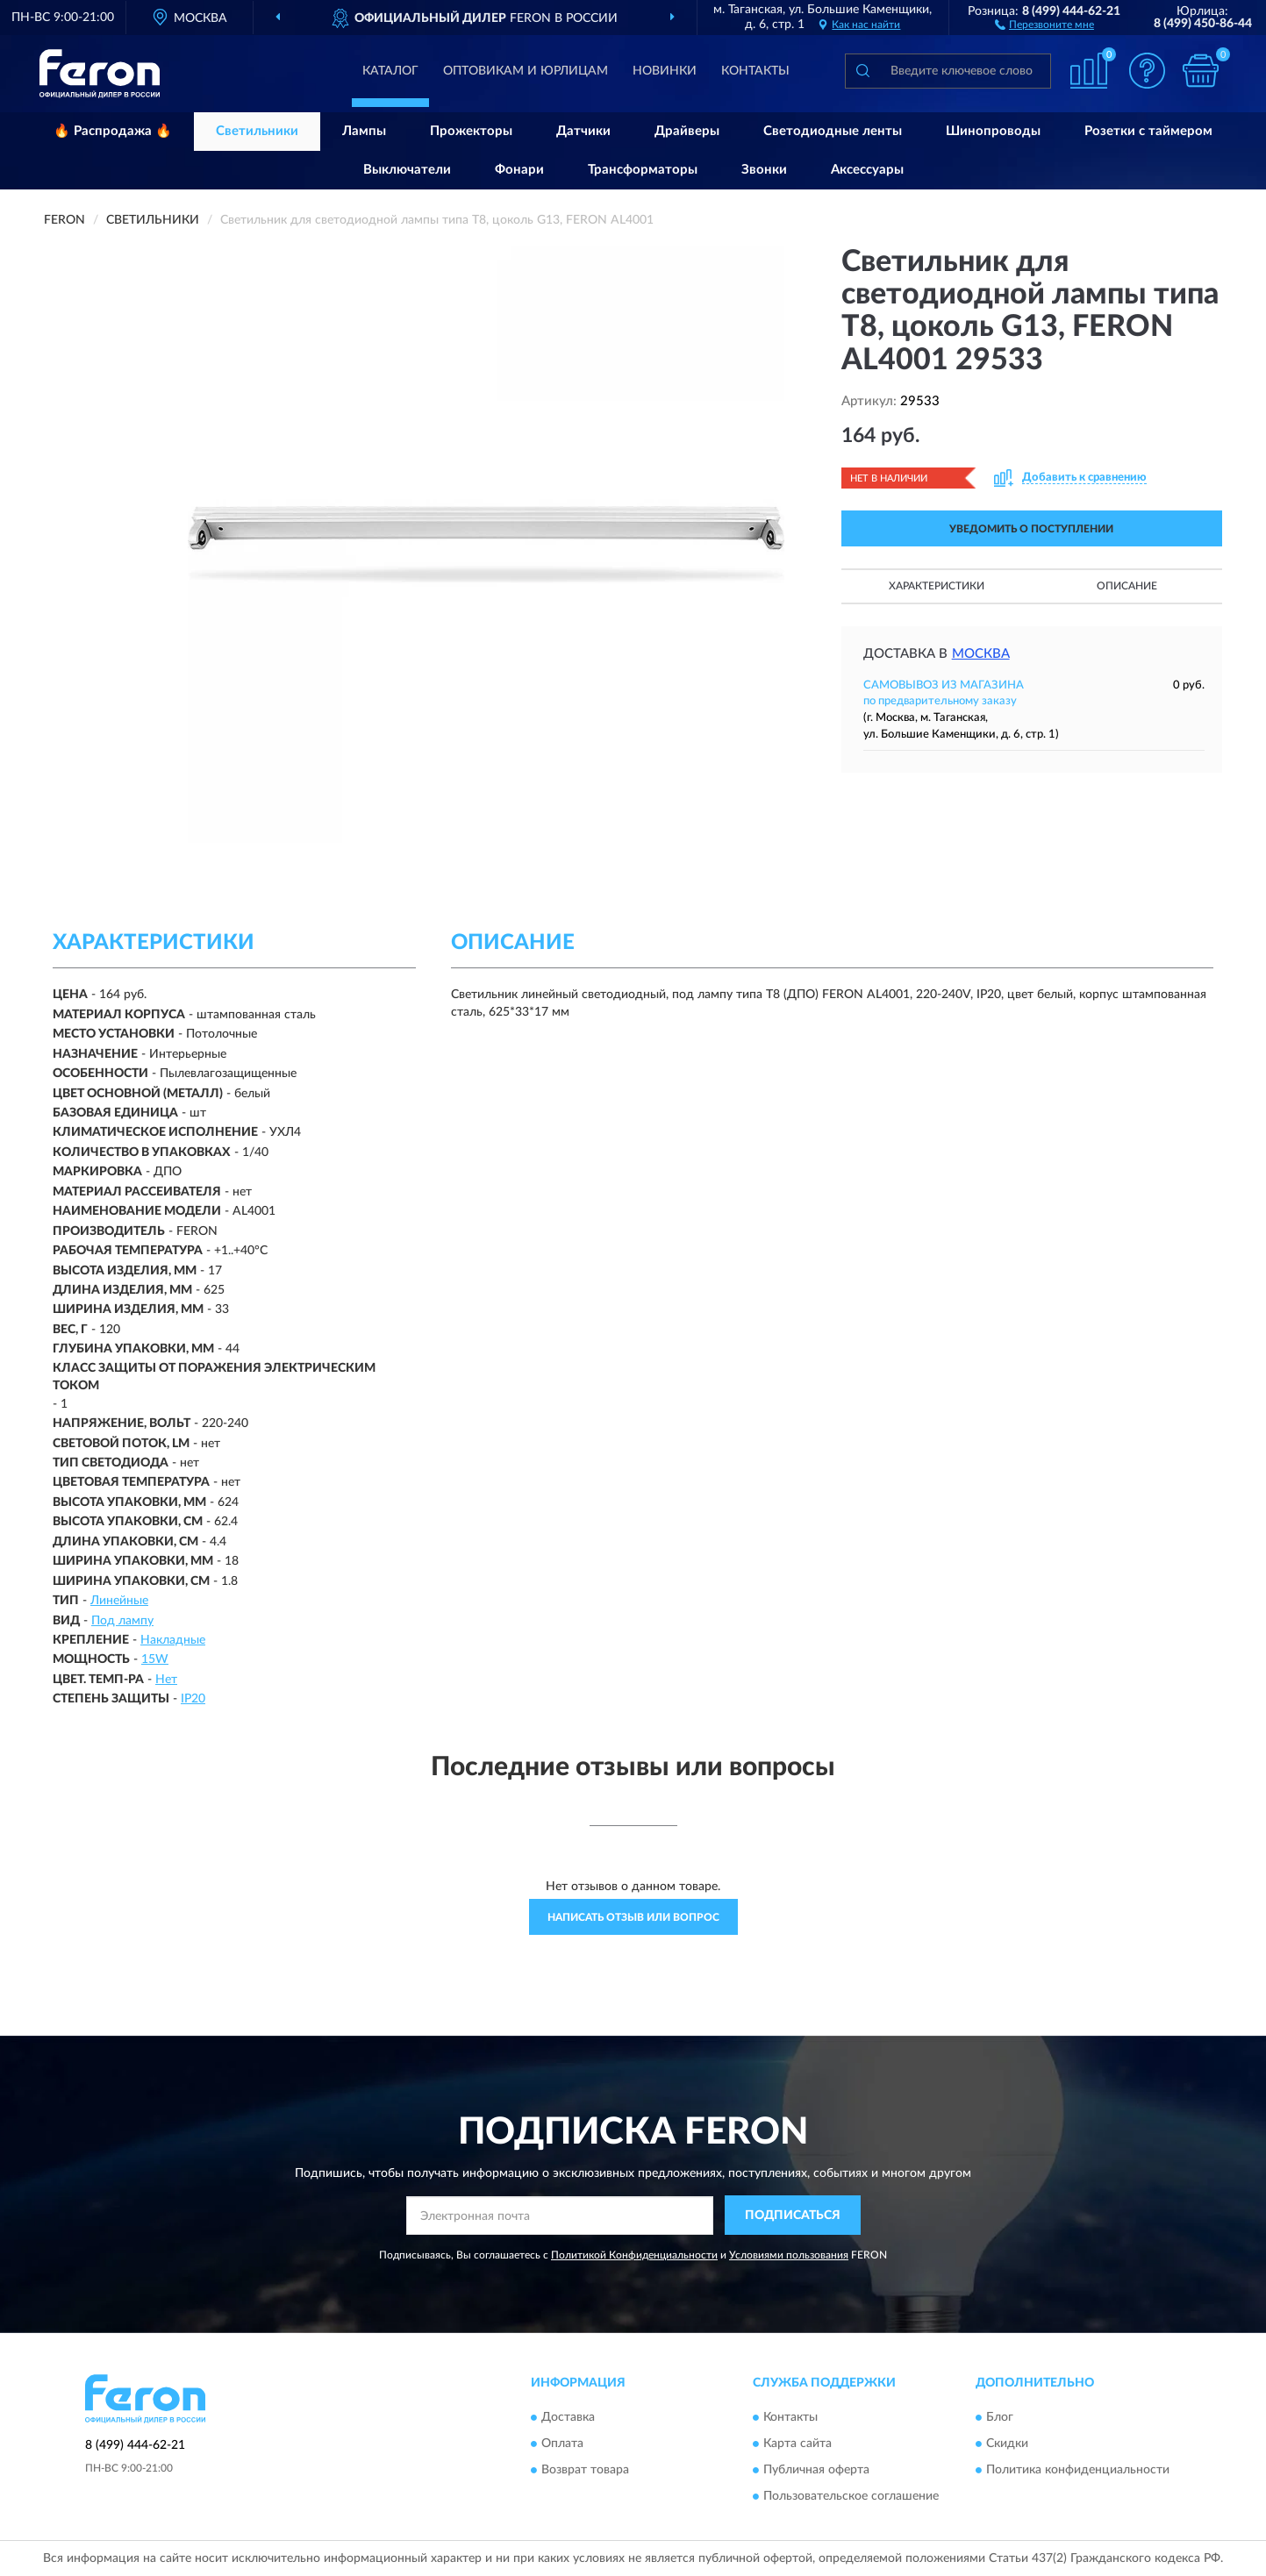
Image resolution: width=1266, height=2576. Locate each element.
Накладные (172, 1640)
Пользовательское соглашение (851, 2496)
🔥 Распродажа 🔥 (113, 131)
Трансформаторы (642, 169)
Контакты (755, 71)
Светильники (257, 131)
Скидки (1007, 2443)
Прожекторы (471, 131)
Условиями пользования (788, 2255)
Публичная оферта (816, 2470)
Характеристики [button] (936, 586)
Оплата (562, 2443)
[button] (1044, 23)
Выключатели (407, 169)
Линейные (119, 1601)
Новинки (665, 71)
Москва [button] (981, 653)
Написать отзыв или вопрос (633, 1917)
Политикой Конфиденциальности (634, 2255)
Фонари (519, 169)
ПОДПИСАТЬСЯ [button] (792, 2215)
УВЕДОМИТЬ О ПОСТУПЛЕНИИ (1031, 529)
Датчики (583, 131)
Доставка (568, 2417)
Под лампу (122, 1621)
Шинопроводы (993, 131)
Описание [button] (1127, 586)
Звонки (764, 169)
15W (154, 1659)
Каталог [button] (390, 71)
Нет (166, 1679)
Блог (999, 2417)
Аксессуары (867, 169)
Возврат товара (585, 2470)
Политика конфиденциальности (1077, 2470)
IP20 (193, 1699)
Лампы (364, 131)
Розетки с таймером (1148, 131)
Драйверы (686, 131)
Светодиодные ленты (832, 131)
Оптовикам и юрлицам (525, 71)
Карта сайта (797, 2443)
